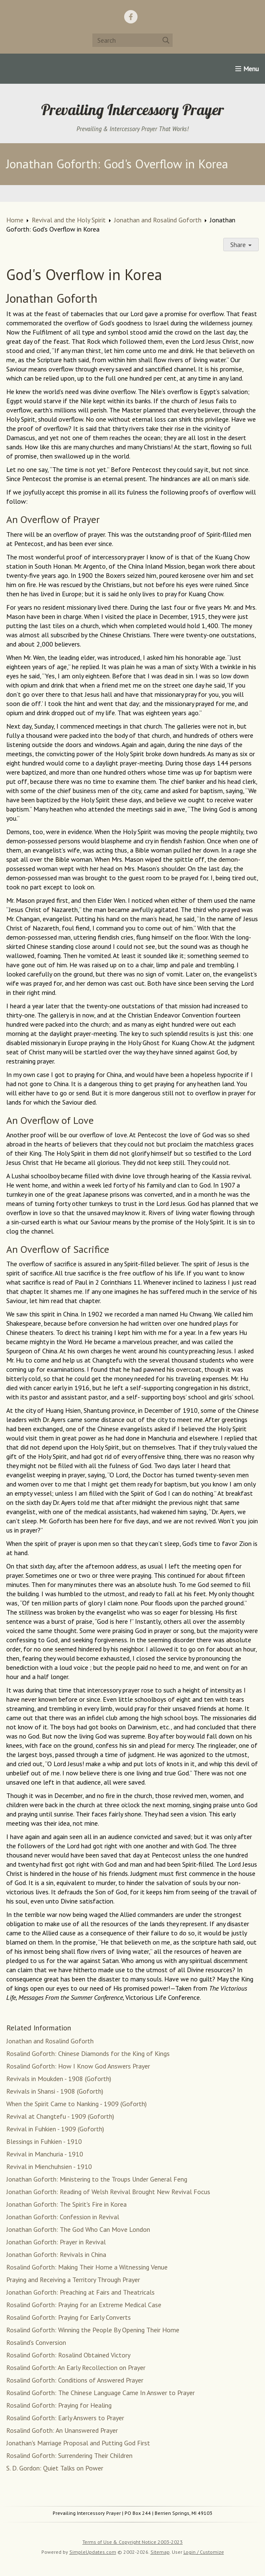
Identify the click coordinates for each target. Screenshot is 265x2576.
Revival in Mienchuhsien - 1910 (49, 2166)
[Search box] (132, 40)
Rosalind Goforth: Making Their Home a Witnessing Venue (87, 2267)
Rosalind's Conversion (36, 2342)
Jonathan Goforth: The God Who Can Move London (78, 2229)
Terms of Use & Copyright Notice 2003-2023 (132, 2542)
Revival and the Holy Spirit (69, 220)
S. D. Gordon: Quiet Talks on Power (54, 2468)
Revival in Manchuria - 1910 (44, 2154)
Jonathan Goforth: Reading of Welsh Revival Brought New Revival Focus (108, 2191)
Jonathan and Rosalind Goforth (157, 220)
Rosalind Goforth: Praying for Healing (59, 2405)
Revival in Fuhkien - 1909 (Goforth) (55, 2129)
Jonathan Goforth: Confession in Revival (62, 2217)
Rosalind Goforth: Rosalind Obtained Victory (68, 2355)
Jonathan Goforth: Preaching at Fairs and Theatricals (80, 2292)
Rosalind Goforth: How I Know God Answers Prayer (78, 2066)
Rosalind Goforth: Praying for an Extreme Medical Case (83, 2304)
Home (14, 220)
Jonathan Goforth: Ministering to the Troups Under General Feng (96, 2179)
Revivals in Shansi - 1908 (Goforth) (54, 2091)
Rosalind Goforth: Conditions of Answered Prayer (74, 2380)
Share (241, 244)
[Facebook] (131, 17)
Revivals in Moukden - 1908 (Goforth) (58, 2078)
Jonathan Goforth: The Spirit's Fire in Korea (66, 2204)
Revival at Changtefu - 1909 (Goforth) (60, 2116)
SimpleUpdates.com (92, 2552)
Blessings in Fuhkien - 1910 (44, 2141)
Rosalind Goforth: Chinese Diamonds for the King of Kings (88, 2053)
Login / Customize (203, 2552)
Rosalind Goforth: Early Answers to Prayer (65, 2418)
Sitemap (160, 2552)
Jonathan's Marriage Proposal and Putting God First (78, 2443)
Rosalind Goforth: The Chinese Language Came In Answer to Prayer (100, 2392)
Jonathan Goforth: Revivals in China (56, 2254)
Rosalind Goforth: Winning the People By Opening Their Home (92, 2330)
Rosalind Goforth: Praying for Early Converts (68, 2317)
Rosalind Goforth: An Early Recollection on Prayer (75, 2367)
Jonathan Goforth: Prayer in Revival (56, 2242)
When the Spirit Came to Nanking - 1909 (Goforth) (76, 2103)
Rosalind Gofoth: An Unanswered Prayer (62, 2430)
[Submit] (166, 40)
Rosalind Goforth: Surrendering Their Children (69, 2455)
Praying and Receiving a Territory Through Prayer (73, 2279)
